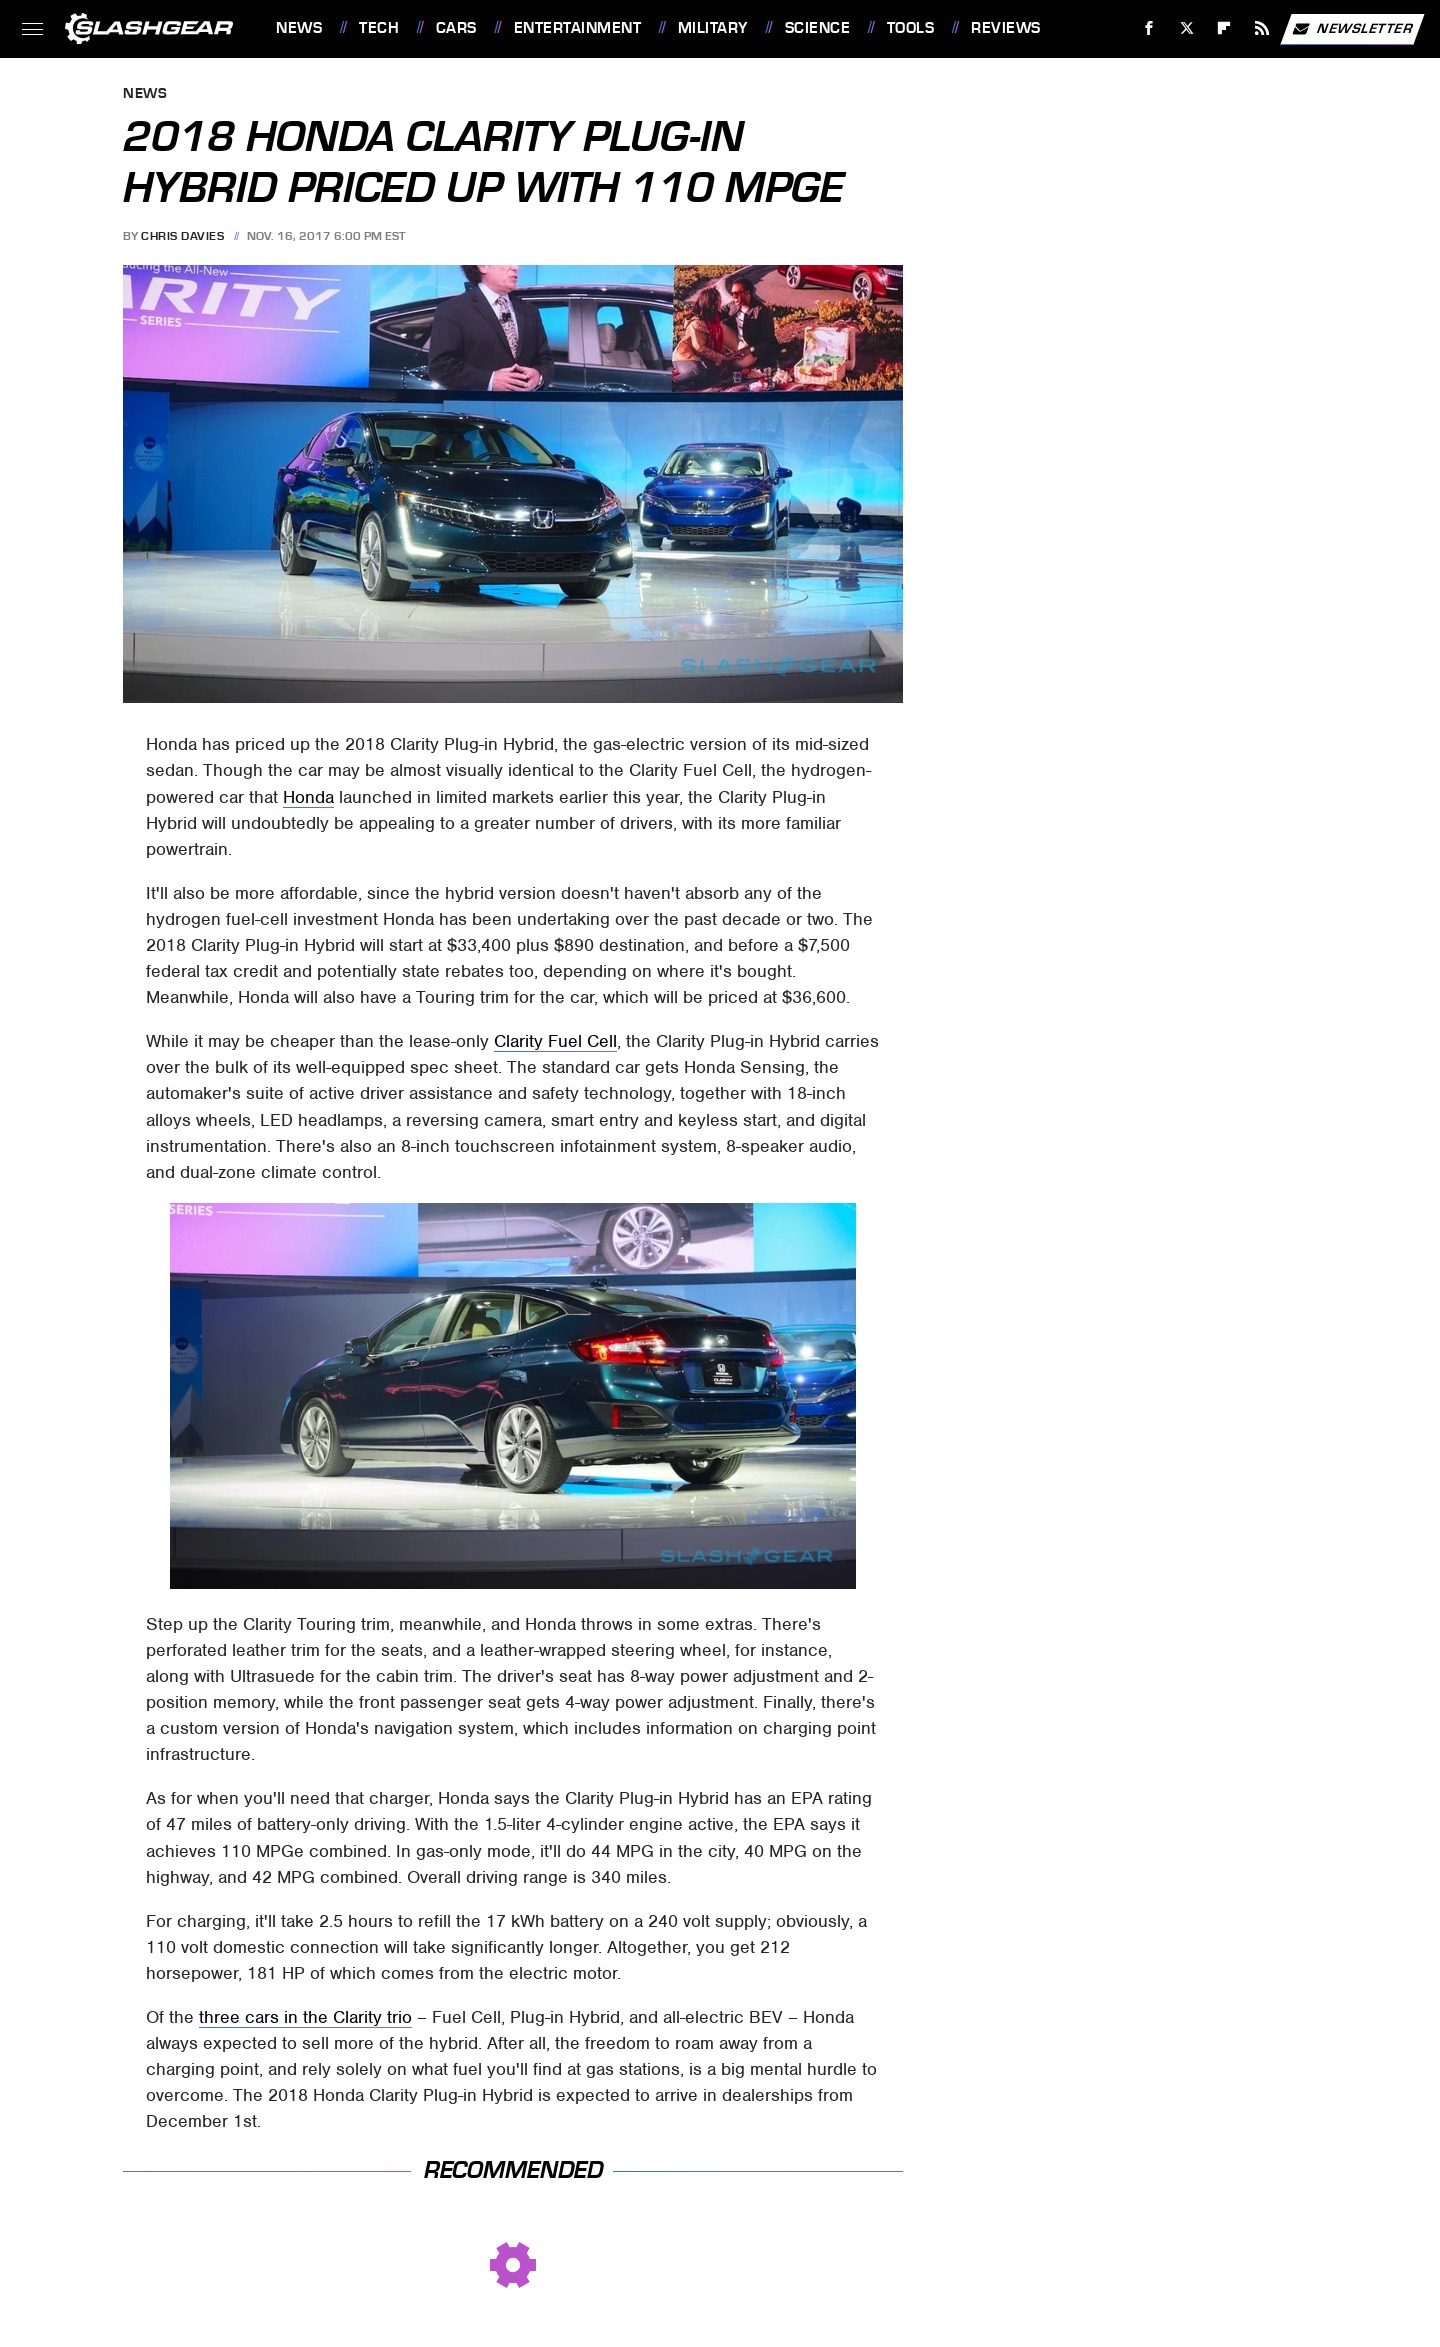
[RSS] (1262, 28)
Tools (911, 28)
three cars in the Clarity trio (305, 2017)
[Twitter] (1186, 28)
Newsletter (1352, 29)
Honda (308, 797)
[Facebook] (1149, 28)
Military (713, 28)
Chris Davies (182, 236)
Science (818, 28)
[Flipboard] (1224, 28)
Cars (456, 28)
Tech (379, 28)
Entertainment (578, 28)
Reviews (1006, 28)
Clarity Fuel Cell (555, 1041)
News (299, 28)
